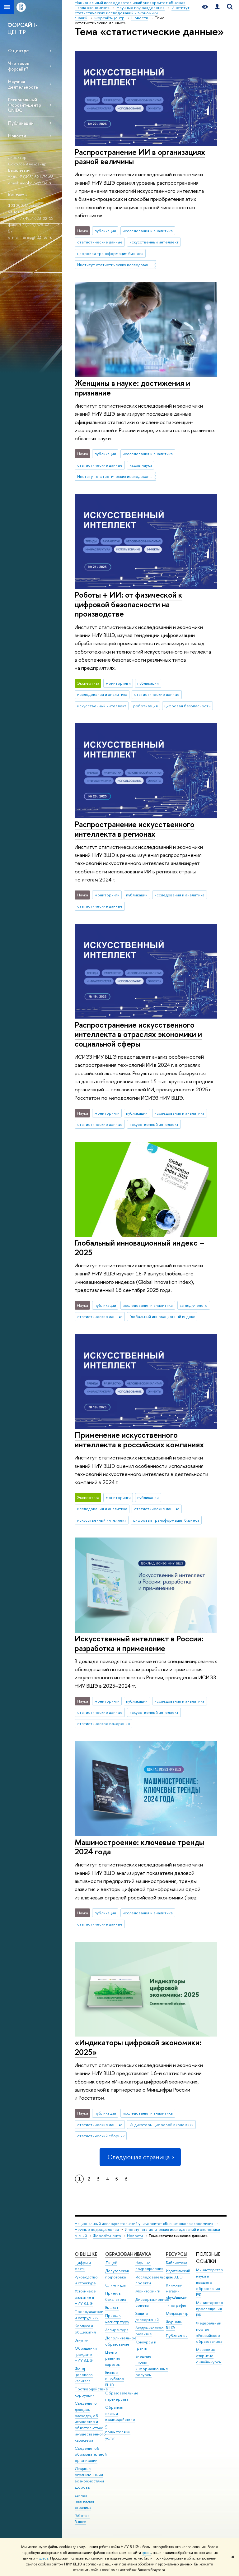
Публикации (21, 123)
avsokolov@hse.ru (36, 183)
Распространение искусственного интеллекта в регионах (134, 829)
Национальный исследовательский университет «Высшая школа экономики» (144, 2223)
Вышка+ (112, 2307)
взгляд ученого (194, 1305)
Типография (176, 2305)
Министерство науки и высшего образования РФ (209, 2282)
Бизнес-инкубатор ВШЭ (114, 2379)
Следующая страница (140, 2157)
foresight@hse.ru (36, 237)
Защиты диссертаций (147, 2316)
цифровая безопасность (187, 706)
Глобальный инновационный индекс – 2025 (139, 1247)
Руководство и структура (86, 2280)
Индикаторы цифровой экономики (161, 2124)
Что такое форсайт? (19, 66)
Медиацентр (177, 2313)
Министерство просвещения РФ (209, 2309)
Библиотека (176, 2262)
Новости (17, 136)
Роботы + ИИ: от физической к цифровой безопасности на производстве (128, 604)
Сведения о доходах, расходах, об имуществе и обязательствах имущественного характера (90, 2422)
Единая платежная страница (84, 2501)
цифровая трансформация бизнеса (110, 253)
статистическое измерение (103, 1723)
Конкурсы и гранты (145, 2345)
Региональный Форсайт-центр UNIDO (24, 105)
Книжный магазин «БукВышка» (176, 2291)
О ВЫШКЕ (86, 2254)
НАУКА (143, 2254)
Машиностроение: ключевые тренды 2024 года (139, 1847)
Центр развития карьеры (113, 2358)
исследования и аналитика (148, 231)
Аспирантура (116, 2330)
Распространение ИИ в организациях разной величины (140, 156)
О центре (18, 50)
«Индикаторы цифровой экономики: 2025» (138, 2047)
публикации (105, 231)
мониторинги (118, 683)
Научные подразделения (97, 2229)
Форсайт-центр (107, 2235)
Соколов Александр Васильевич (27, 167)
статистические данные (100, 242)
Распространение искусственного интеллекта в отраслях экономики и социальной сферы (138, 1034)
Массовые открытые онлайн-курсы (209, 2356)
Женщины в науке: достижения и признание (132, 387)
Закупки (81, 2340)
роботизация (145, 706)
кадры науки (140, 465)
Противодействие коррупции (91, 2392)
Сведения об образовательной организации (91, 2454)
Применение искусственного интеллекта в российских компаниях (139, 1439)
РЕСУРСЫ (176, 2254)
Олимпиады (115, 2285)
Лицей (111, 2262)
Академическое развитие (149, 2331)
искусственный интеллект (154, 242)
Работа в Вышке (82, 2518)
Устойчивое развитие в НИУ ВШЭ (85, 2297)
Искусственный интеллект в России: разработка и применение (139, 1643)
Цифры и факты (83, 2266)
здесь (146, 2552)
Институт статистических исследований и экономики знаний (116, 264)
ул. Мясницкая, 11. (25, 212)
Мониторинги (147, 2291)
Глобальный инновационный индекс (162, 1316)
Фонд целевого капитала (84, 2375)
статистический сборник (100, 2136)
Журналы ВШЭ (174, 2325)
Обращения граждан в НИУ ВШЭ (86, 2354)
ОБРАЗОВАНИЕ (122, 2254)
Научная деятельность (23, 84)
